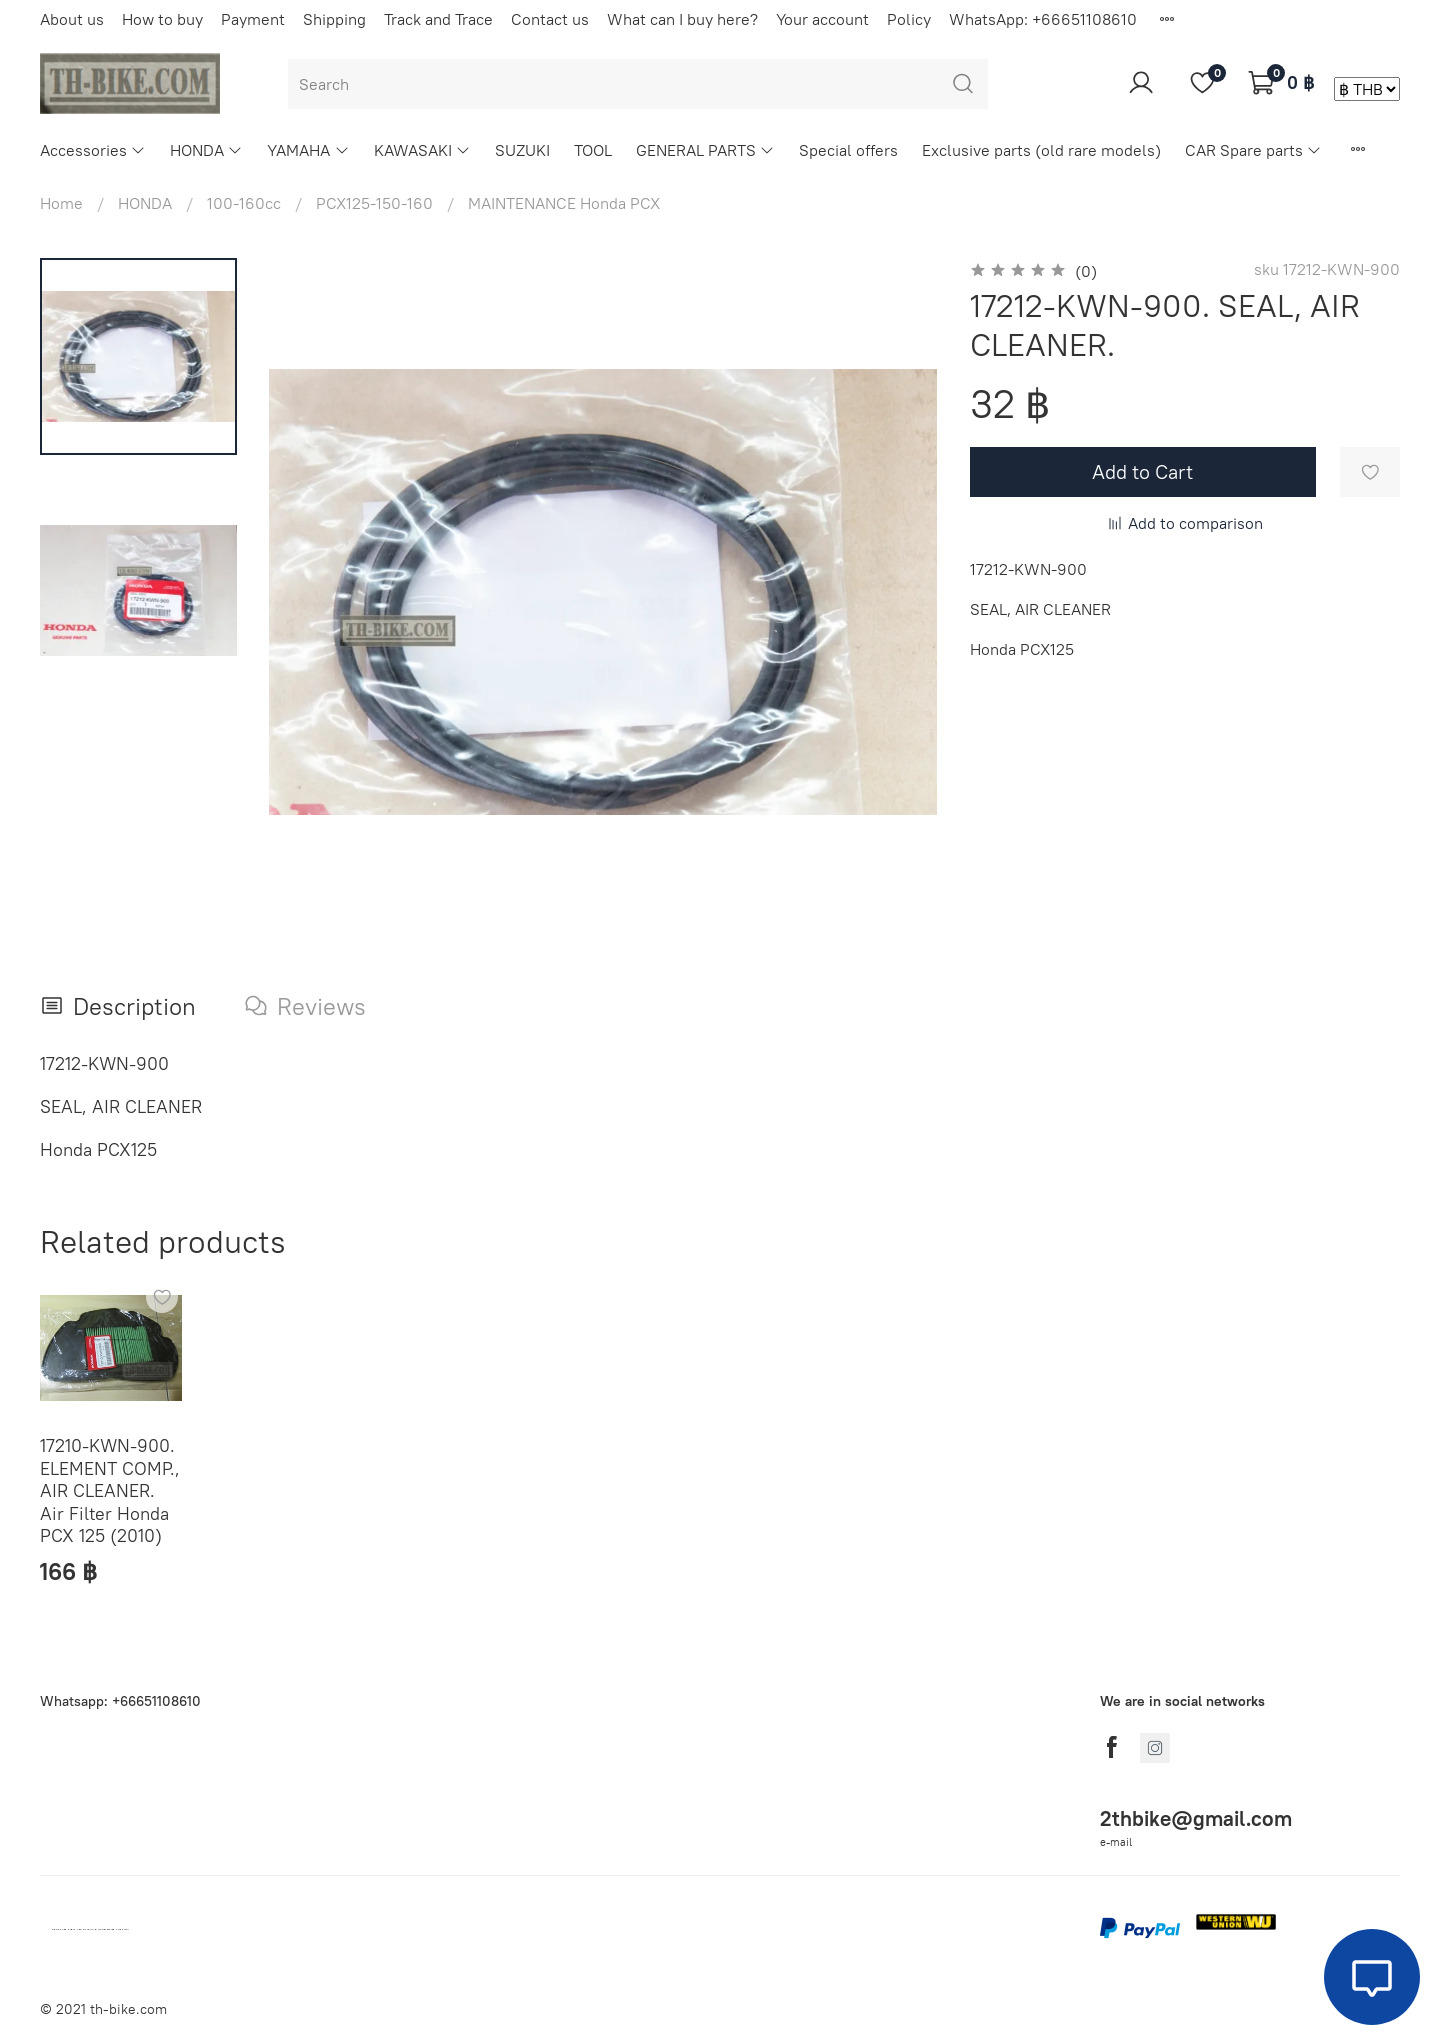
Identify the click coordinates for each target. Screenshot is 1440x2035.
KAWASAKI (422, 150)
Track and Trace (438, 19)
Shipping (334, 19)
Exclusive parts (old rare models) (1041, 150)
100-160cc (244, 203)
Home (61, 203)
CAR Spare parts (1253, 150)
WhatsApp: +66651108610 (1043, 19)
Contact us (550, 19)
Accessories (93, 150)
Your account (822, 19)
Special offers (848, 150)
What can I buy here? (682, 19)
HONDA (206, 150)
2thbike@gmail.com (1196, 1818)
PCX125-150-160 (374, 203)
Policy (909, 19)
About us (72, 19)
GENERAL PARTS (705, 150)
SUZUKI (522, 150)
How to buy (162, 19)
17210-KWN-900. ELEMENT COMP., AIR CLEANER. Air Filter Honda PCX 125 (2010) (110, 1490)
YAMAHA (308, 150)
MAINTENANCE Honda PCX (564, 203)
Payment (253, 19)
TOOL (593, 150)
